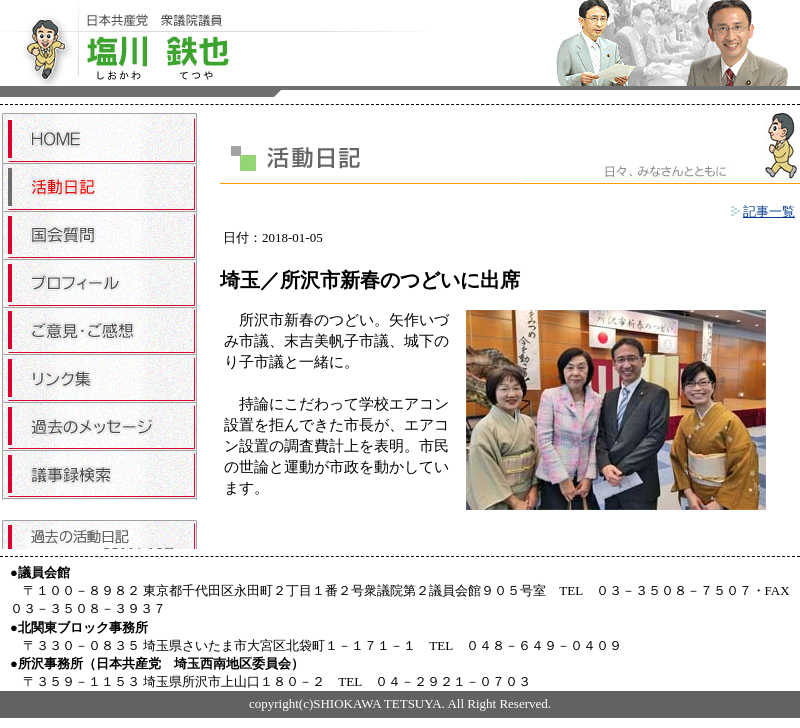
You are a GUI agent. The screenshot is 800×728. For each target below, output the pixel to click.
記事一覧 (763, 211)
